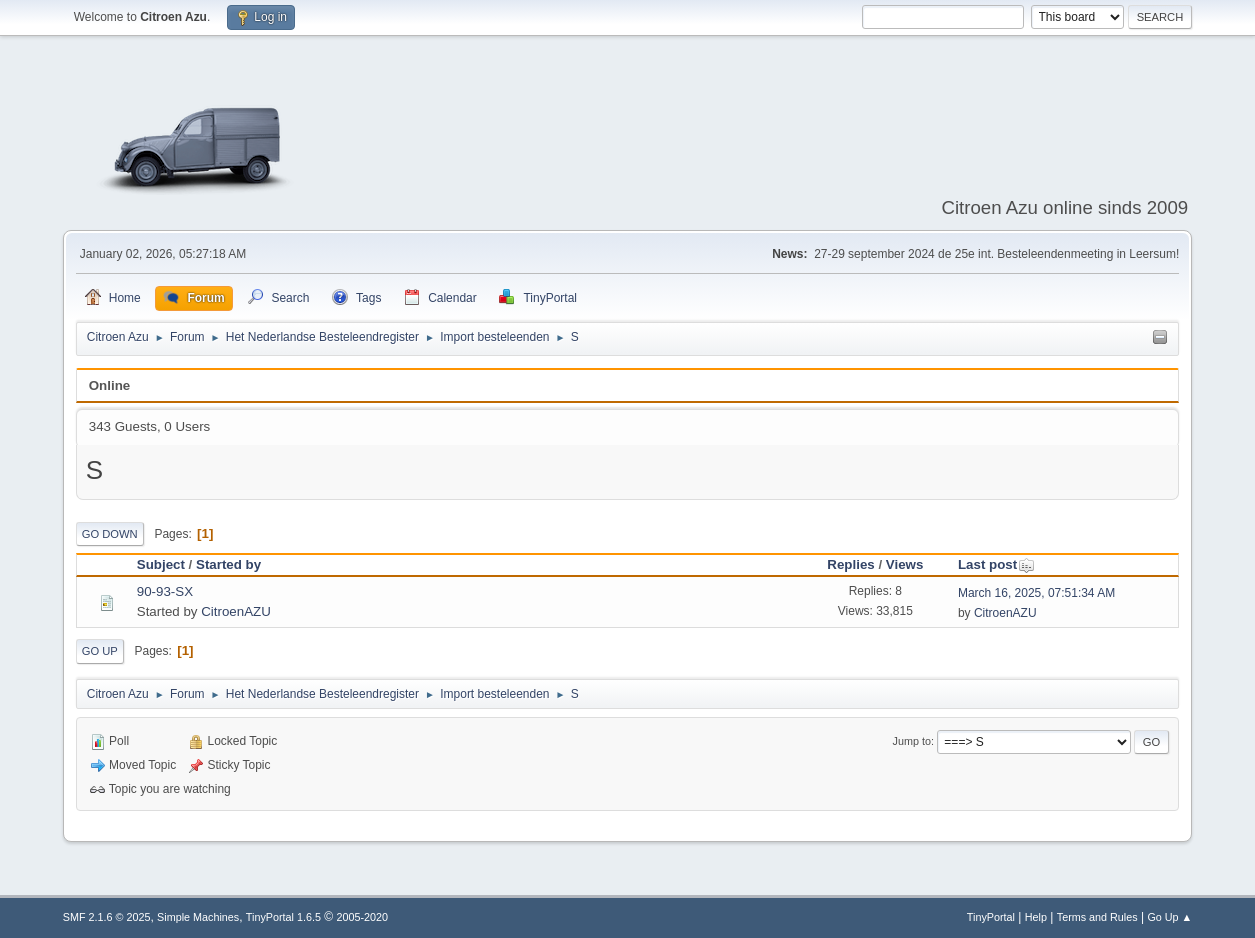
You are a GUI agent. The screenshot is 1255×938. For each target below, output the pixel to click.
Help (1036, 917)
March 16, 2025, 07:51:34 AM (1036, 593)
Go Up (100, 651)
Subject (161, 564)
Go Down (110, 534)
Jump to (912, 741)
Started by (228, 564)
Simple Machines (198, 917)
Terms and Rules (1097, 917)
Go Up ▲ (1169, 917)
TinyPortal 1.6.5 (283, 917)
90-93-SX (165, 591)
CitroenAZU (236, 611)
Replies (850, 564)
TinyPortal (991, 917)
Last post (996, 564)
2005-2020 (362, 917)
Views (905, 564)
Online (109, 385)
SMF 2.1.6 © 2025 (107, 917)
